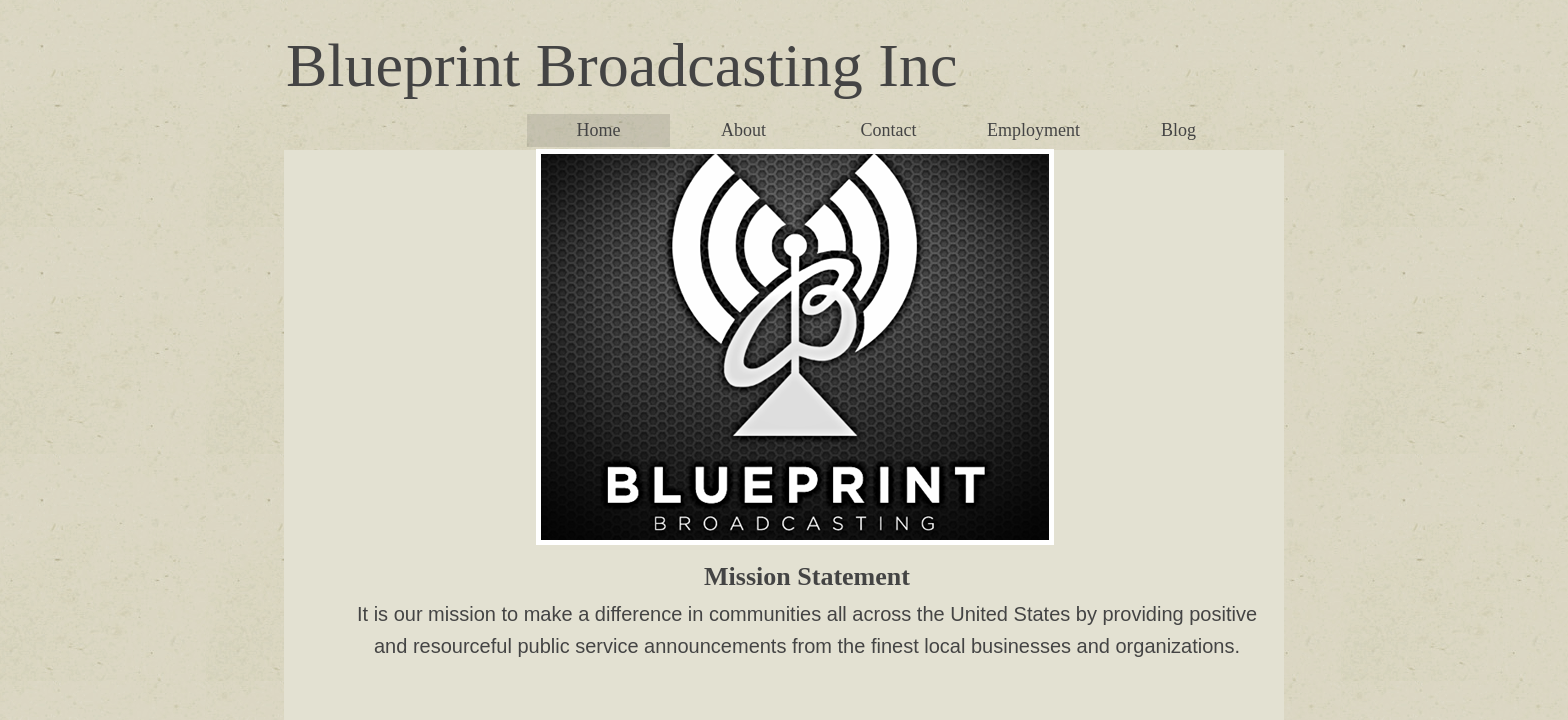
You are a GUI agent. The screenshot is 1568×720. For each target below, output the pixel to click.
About (743, 130)
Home (599, 130)
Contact (889, 130)
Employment (1033, 130)
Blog (1178, 130)
